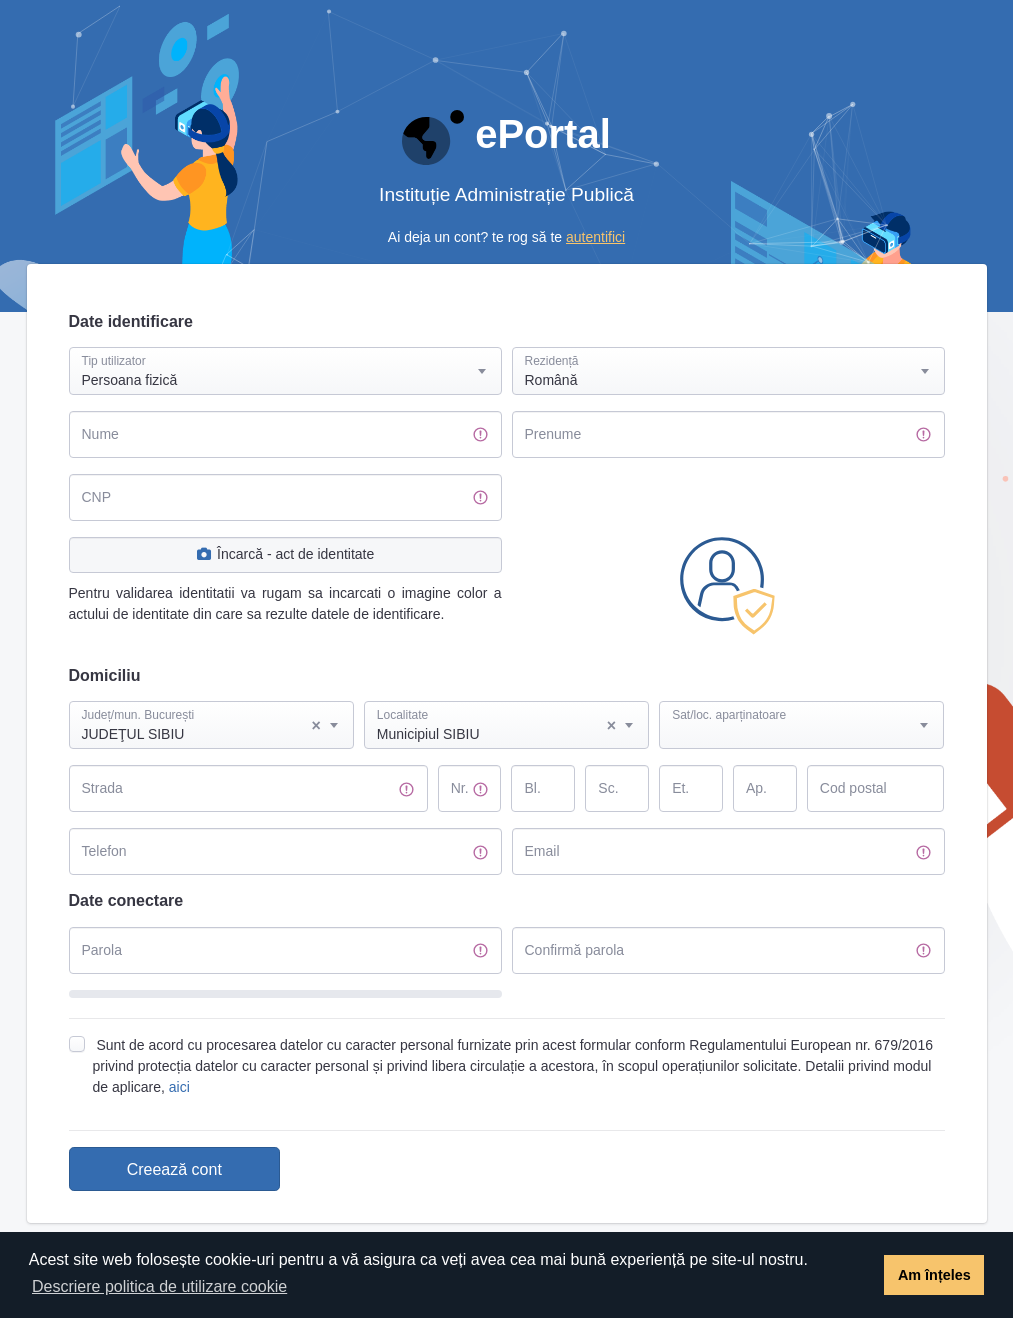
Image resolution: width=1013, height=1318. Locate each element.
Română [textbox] (551, 380)
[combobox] (285, 371)
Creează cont (174, 1169)
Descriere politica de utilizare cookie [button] (159, 1286)
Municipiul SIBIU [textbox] (496, 726)
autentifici (595, 237)
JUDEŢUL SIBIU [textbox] (201, 726)
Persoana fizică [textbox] (130, 380)
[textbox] (801, 706)
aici (179, 1087)
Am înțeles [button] (934, 1275)
